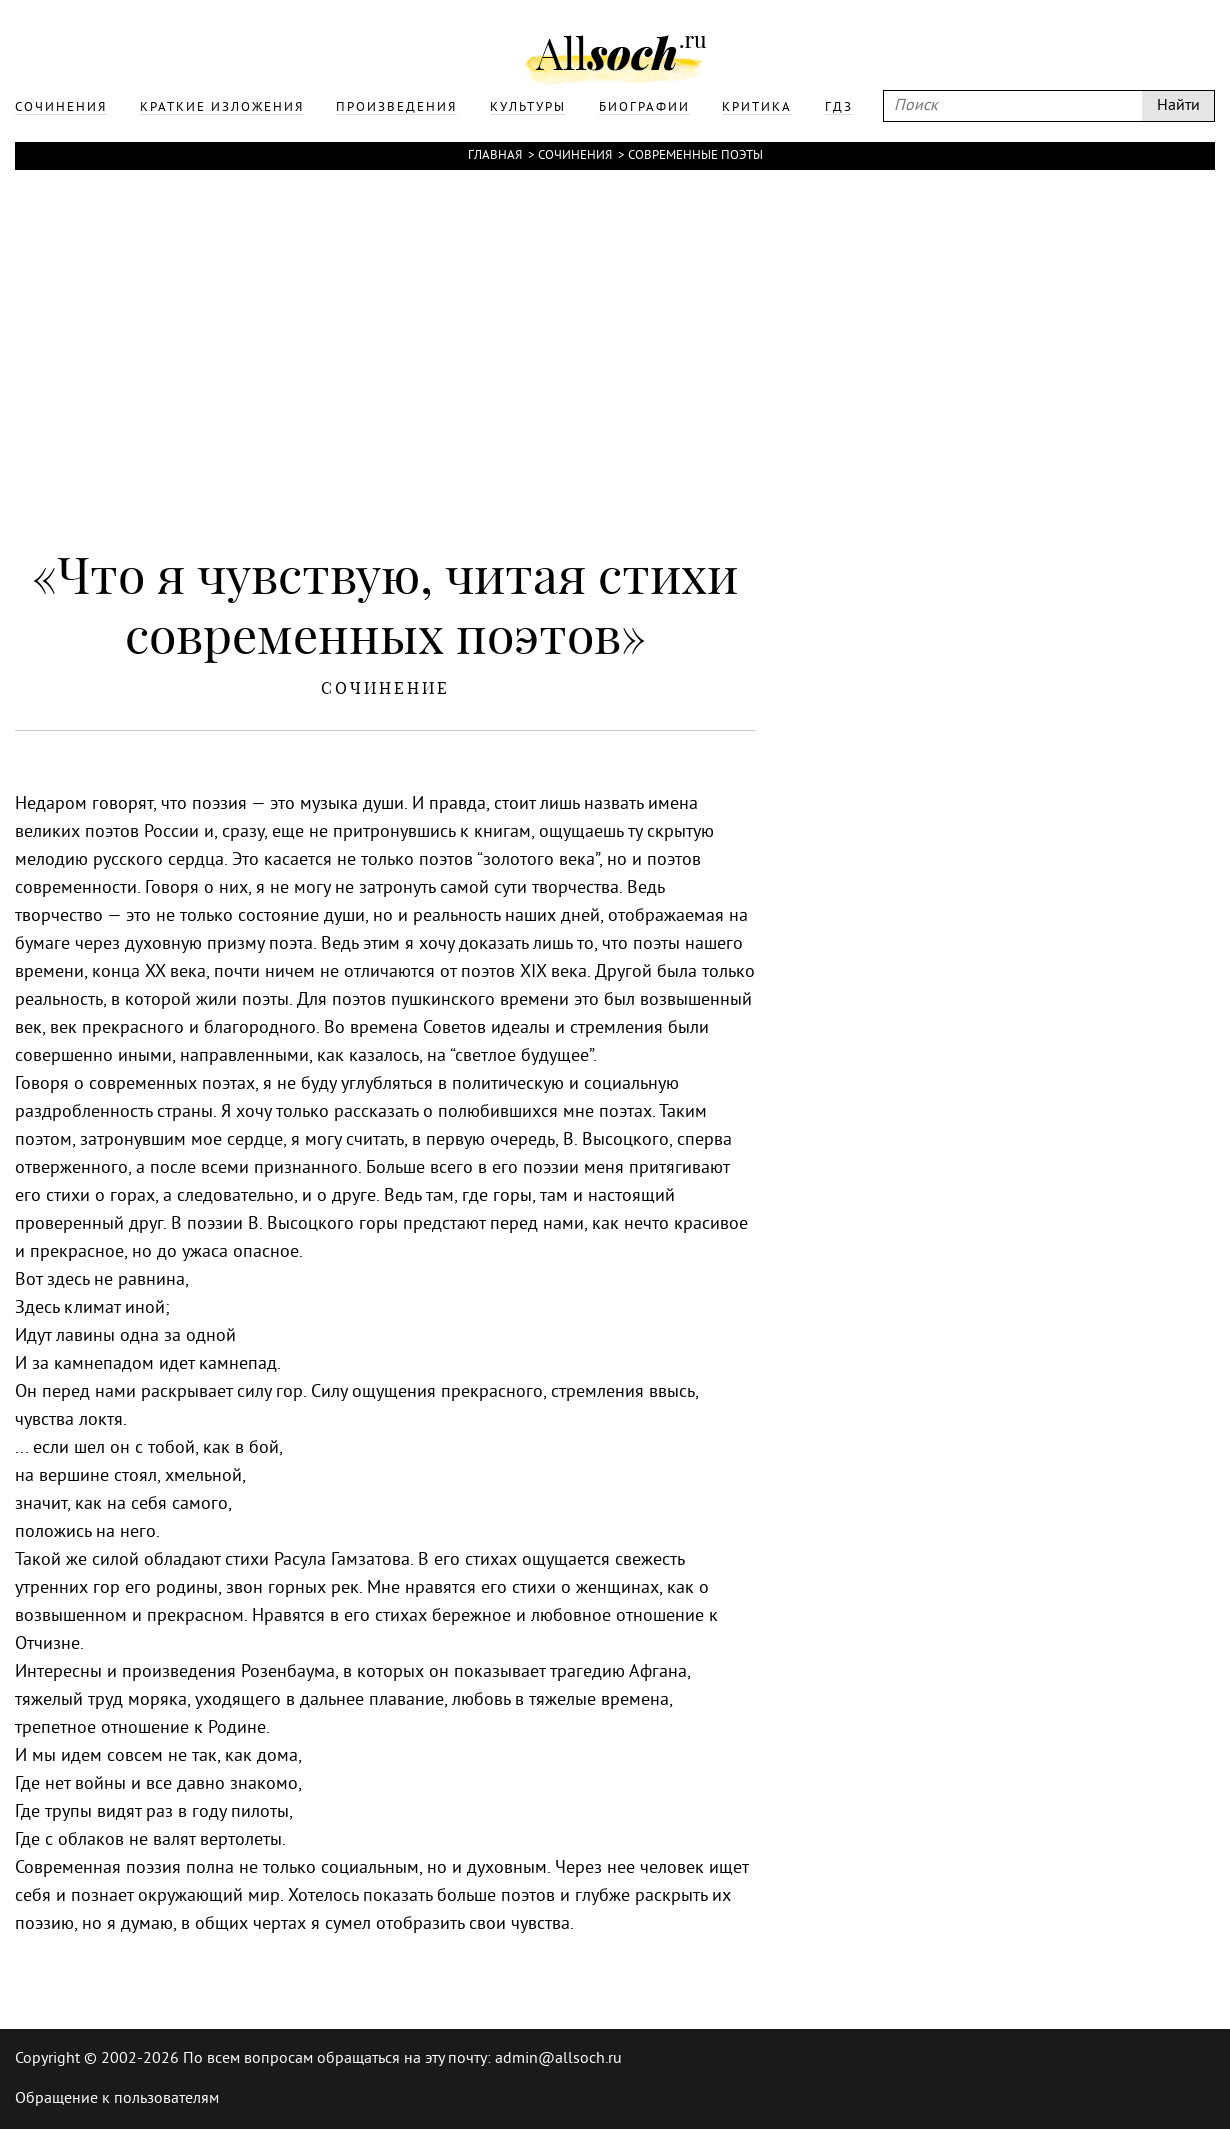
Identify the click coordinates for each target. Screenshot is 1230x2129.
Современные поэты (695, 156)
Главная (495, 156)
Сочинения (575, 156)
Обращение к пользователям (117, 2099)
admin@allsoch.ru (558, 2059)
